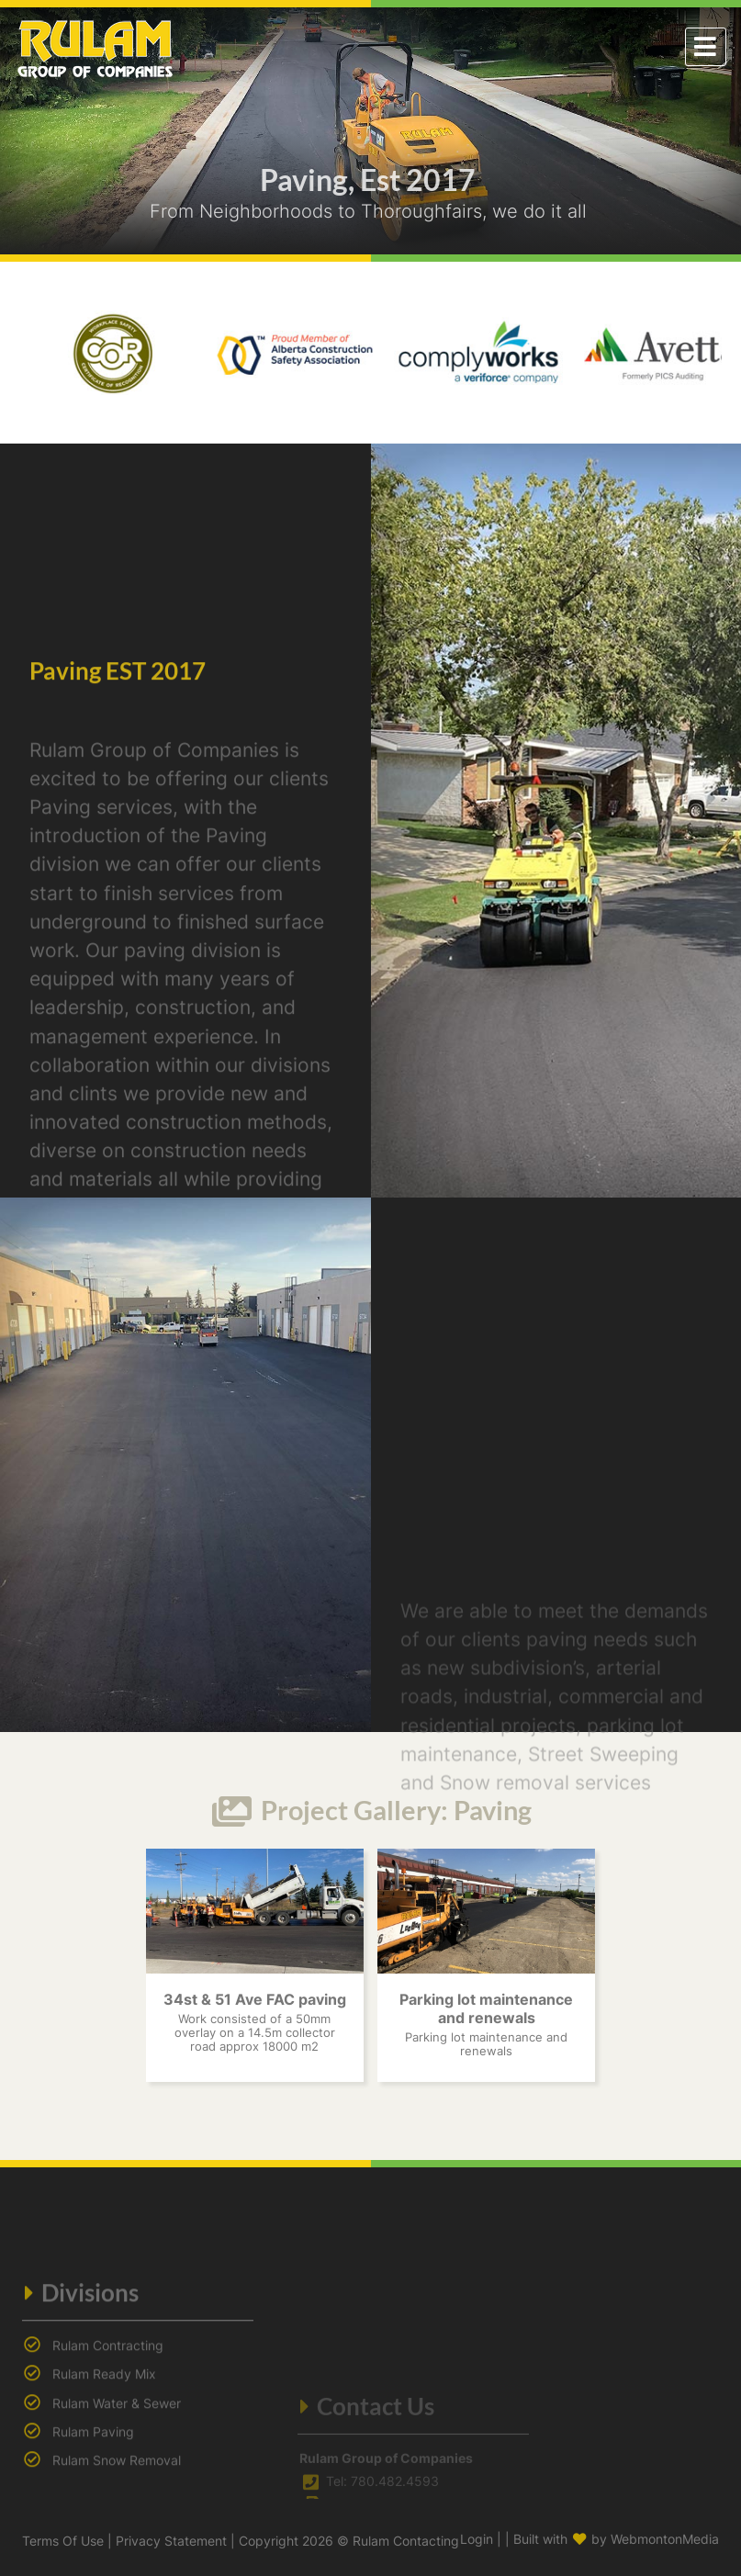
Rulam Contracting (107, 2459)
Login (476, 2539)
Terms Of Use (63, 2540)
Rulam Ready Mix (104, 2487)
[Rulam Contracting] (95, 45)
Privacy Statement (171, 2540)
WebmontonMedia (665, 2539)
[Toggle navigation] (705, 47)
